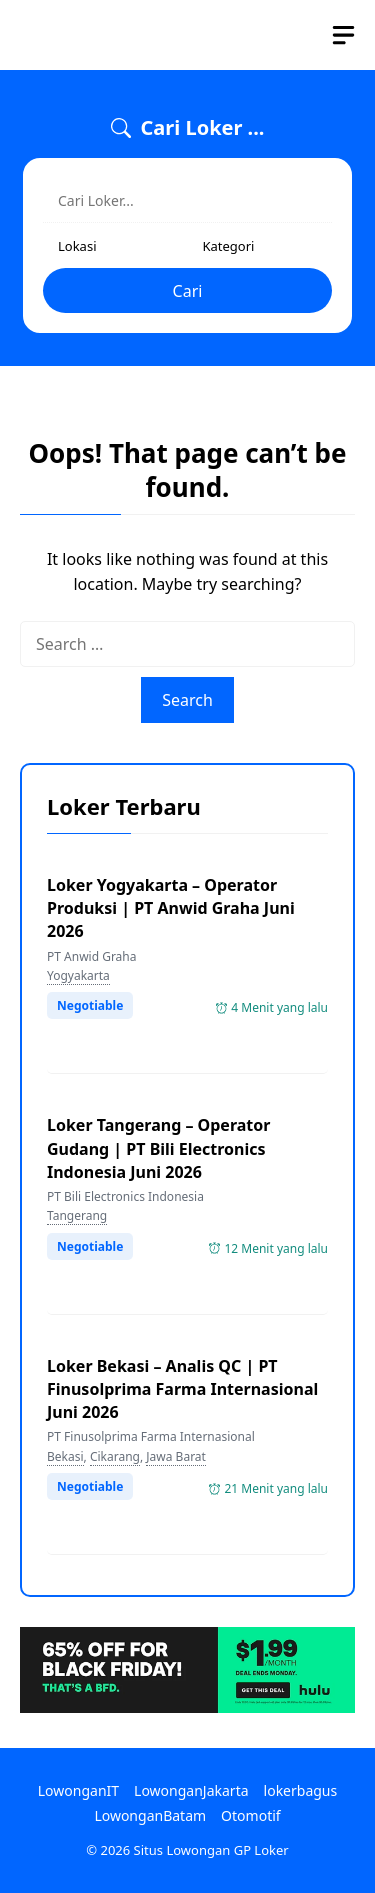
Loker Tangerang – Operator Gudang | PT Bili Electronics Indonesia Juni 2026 (158, 1148)
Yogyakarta (78, 975)
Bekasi (65, 1456)
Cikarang (115, 1456)
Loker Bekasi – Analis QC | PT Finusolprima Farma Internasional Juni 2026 (182, 1389)
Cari (188, 291)
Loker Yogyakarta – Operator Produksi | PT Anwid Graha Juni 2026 (171, 908)
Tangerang (77, 1215)
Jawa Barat (176, 1456)
